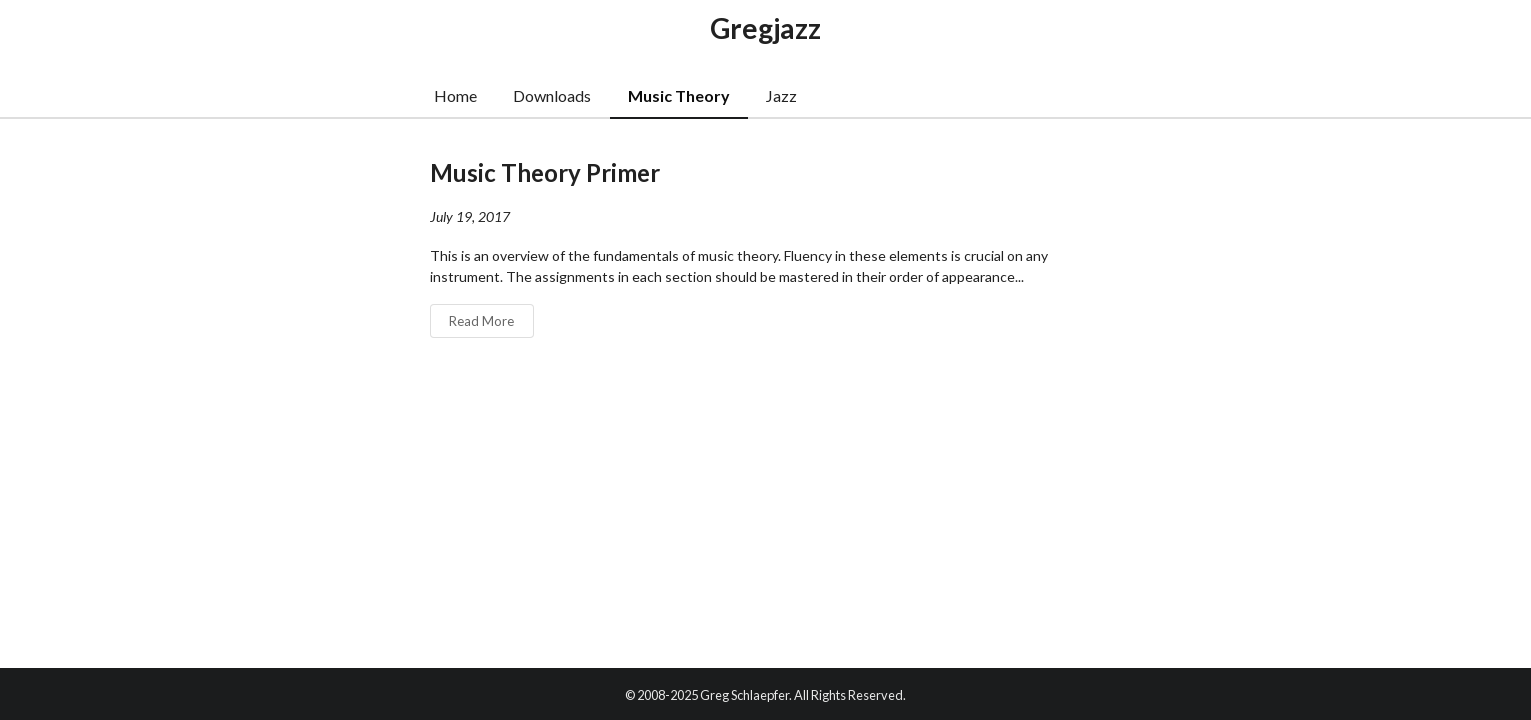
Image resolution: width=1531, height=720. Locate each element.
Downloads (552, 95)
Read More (481, 321)
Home (455, 95)
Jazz (781, 95)
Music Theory (679, 95)
